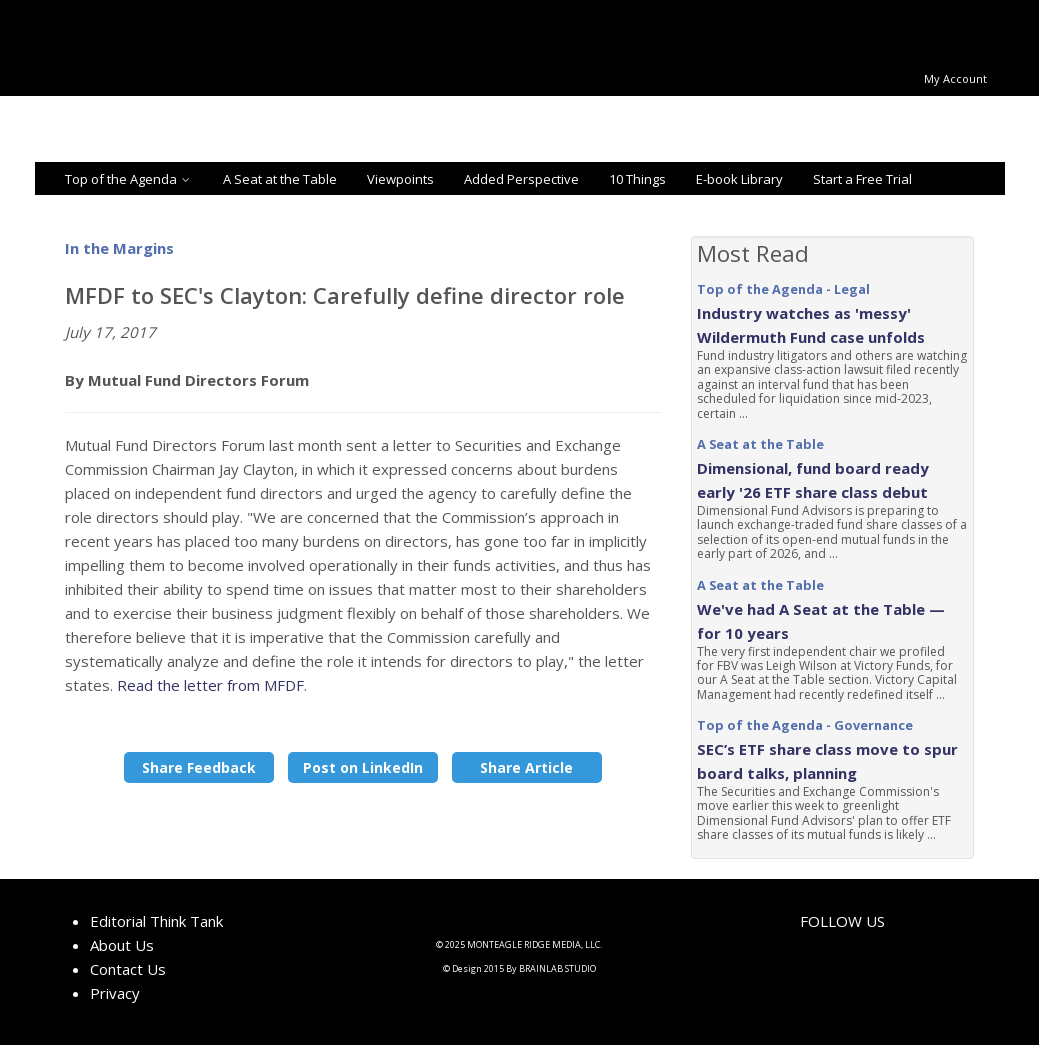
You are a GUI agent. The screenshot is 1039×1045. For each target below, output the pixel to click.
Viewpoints (400, 179)
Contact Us (128, 969)
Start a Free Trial (862, 179)
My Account (955, 78)
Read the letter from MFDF (210, 685)
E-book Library (739, 179)
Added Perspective (521, 179)
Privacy (115, 993)
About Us (122, 945)
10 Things (637, 179)
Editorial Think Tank (156, 921)
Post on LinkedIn (363, 767)
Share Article (526, 767)
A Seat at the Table (280, 179)
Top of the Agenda (129, 179)
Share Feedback (199, 767)
